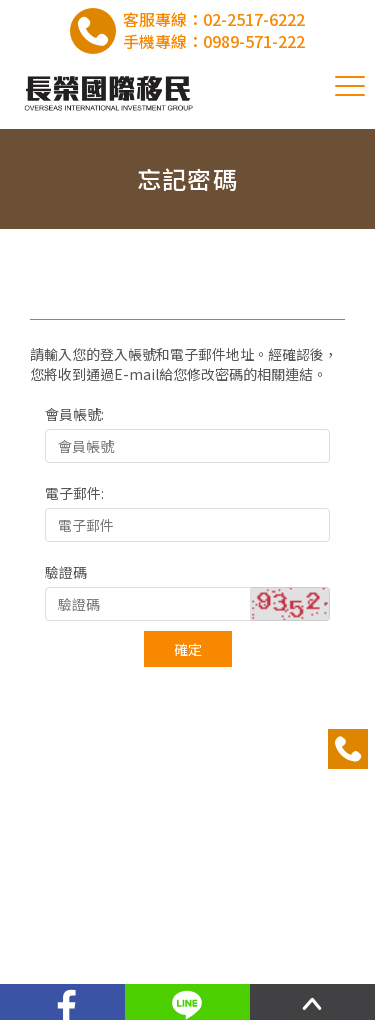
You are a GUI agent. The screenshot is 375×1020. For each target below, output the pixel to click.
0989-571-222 (254, 41)
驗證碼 (66, 572)
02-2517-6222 (254, 19)
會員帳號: (74, 414)
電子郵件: (74, 493)
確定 (188, 649)
